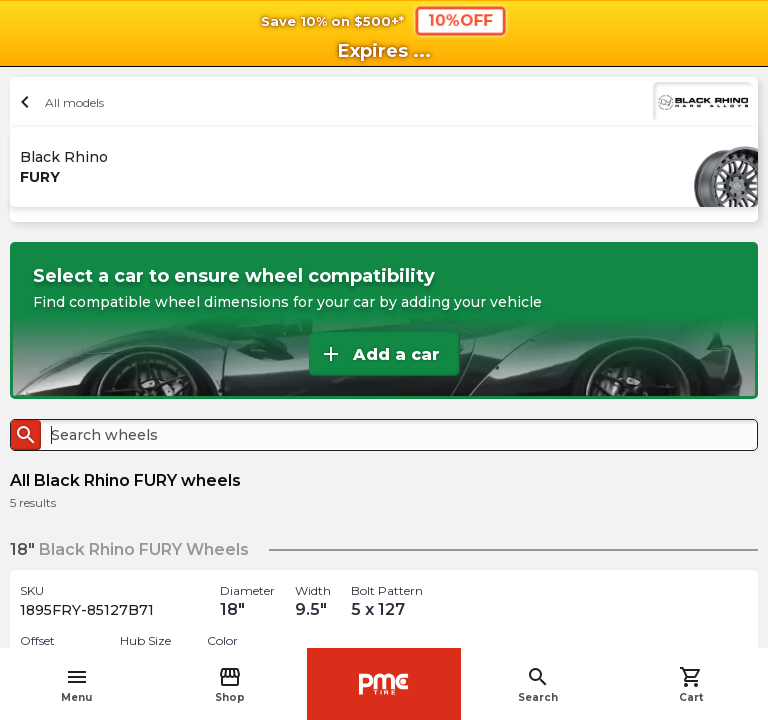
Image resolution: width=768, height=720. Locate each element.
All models (59, 102)
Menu (76, 684)
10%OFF (460, 20)
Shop (230, 684)
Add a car (379, 354)
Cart (691, 684)
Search (538, 684)
